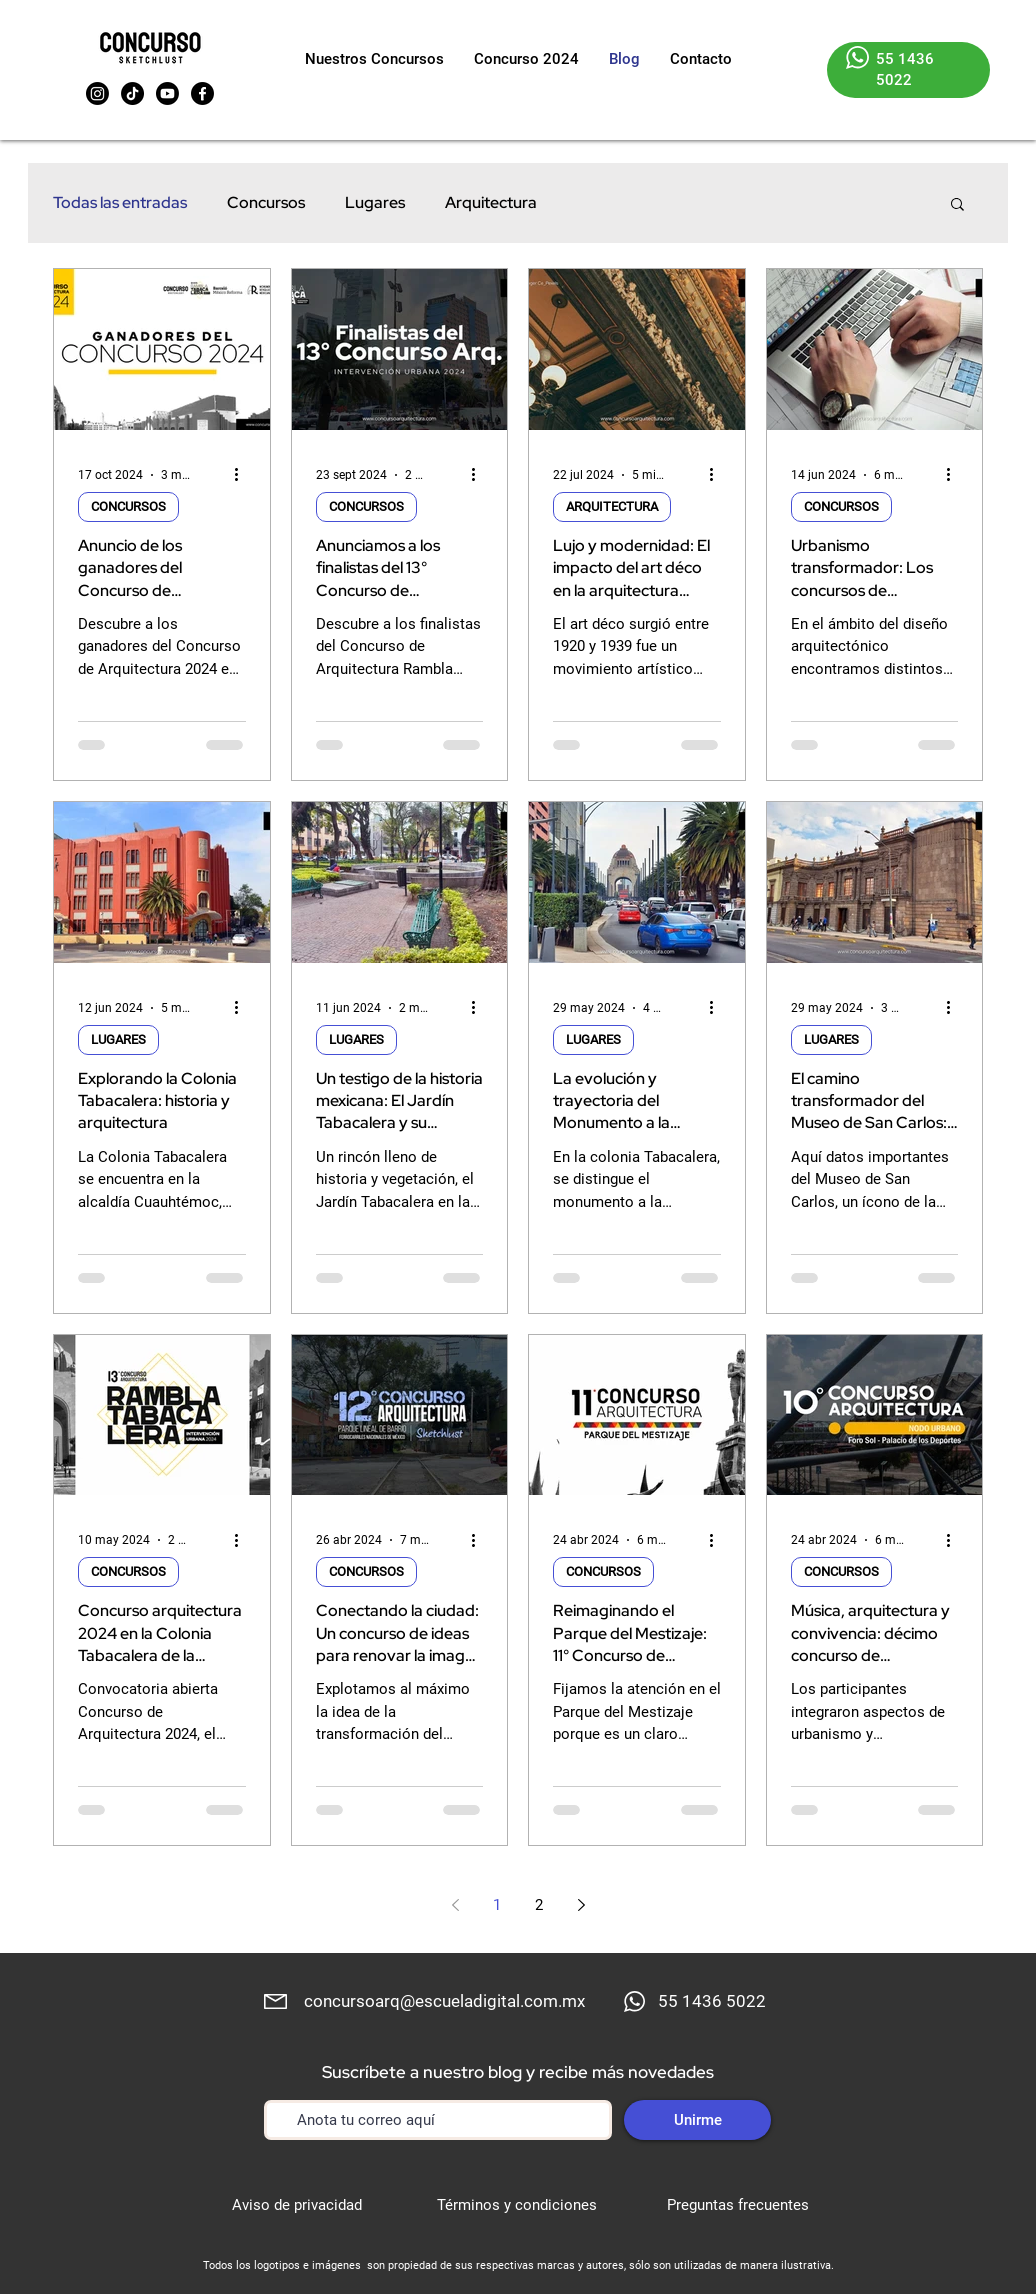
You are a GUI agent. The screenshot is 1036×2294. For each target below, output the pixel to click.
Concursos (266, 203)
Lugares (375, 203)
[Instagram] (97, 93)
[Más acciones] (243, 475)
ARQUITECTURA (612, 506)
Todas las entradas (120, 203)
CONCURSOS (128, 506)
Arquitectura (491, 203)
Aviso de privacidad (297, 2205)
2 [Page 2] (539, 1905)
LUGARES (118, 1039)
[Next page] (581, 1905)
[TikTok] (132, 93)
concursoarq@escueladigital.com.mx (444, 2001)
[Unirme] (697, 2120)
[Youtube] (167, 93)
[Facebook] (202, 93)
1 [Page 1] (497, 1905)
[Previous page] (455, 1905)
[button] (957, 205)
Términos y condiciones (517, 2205)
